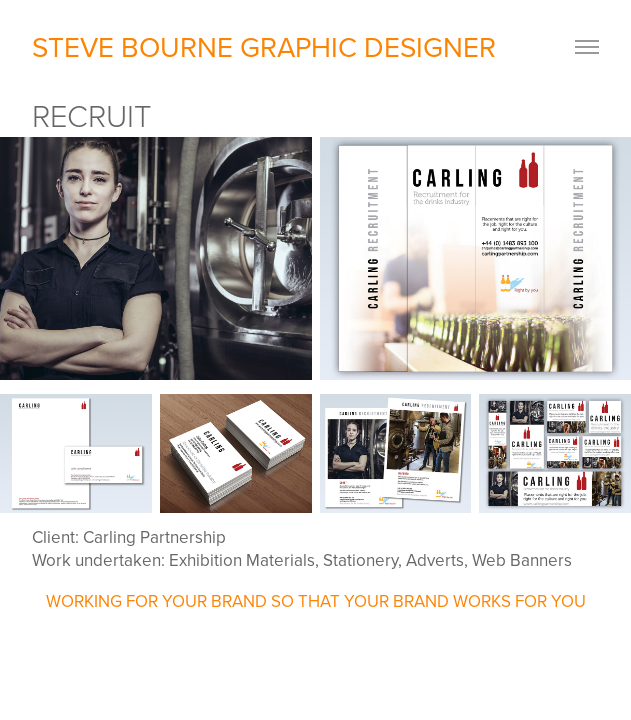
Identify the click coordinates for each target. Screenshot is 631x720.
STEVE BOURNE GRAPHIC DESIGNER (267, 46)
